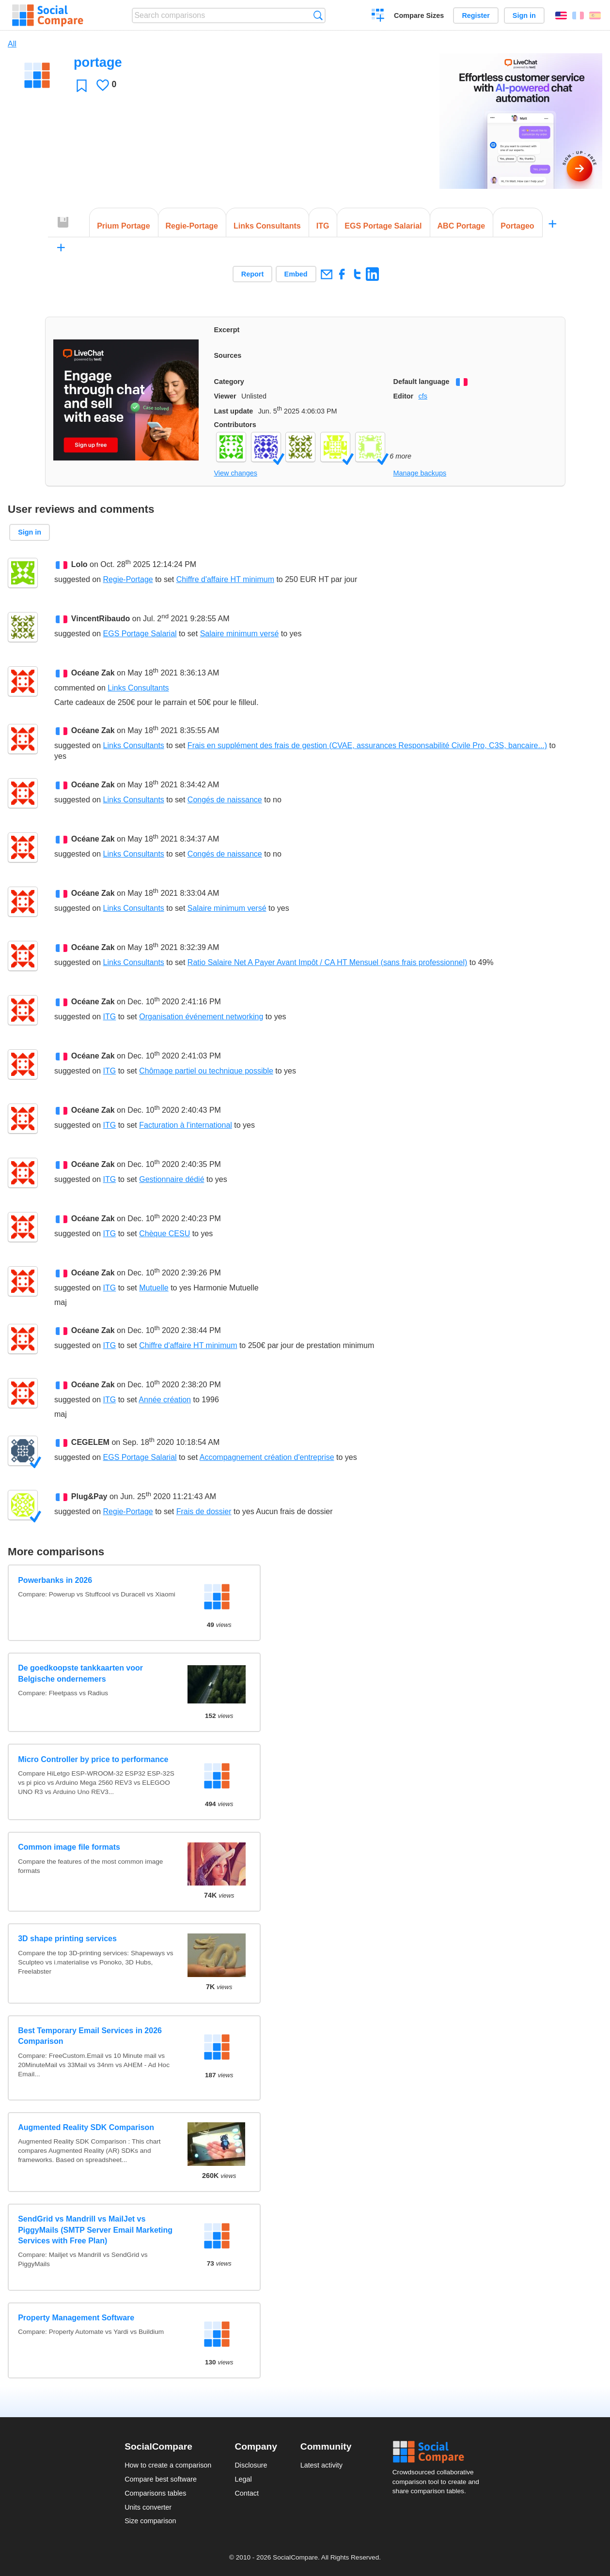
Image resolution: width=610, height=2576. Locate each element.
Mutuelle (153, 1288)
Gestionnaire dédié (171, 1179)
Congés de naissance (225, 800)
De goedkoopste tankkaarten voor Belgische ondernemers (80, 1673)
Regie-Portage (128, 579)
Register (476, 15)
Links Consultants (138, 688)
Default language (421, 381)
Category (229, 381)
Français (578, 15)
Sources (228, 355)
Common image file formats (69, 1847)
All (12, 44)
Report (252, 274)
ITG (109, 1016)
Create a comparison (378, 16)
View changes (235, 473)
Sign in (524, 15)
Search (318, 15)
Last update (233, 411)
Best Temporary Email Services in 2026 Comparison (90, 2035)
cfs (422, 396)
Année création (165, 1399)
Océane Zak (93, 673)
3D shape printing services (67, 1938)
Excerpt (227, 330)
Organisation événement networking (201, 1016)
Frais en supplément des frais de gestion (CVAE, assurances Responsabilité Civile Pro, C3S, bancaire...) (367, 745)
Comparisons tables (155, 2493)
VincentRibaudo (100, 618)
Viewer (225, 396)
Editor (403, 396)
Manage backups (420, 473)
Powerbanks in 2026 (55, 1580)
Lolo (79, 564)
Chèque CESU (164, 1233)
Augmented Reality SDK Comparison (86, 2127)
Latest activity (321, 2465)
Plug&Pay (89, 1496)
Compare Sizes (419, 15)
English (561, 15)
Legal (243, 2479)
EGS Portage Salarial (140, 633)
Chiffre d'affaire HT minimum (225, 579)
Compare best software (161, 2479)
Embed (296, 274)
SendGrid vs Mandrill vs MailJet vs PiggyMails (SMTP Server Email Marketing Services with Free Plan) (95, 2230)
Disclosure (251, 2465)
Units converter (148, 2507)
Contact (247, 2493)
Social (438, 2452)
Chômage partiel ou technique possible (206, 1071)
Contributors (235, 425)
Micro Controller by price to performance (93, 1759)
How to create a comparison (168, 2465)
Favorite (81, 85)
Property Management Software (76, 2318)
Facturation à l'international (185, 1125)
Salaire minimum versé (239, 633)
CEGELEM (90, 1442)
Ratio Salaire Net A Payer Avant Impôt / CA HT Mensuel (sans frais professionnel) (327, 962)
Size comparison (150, 2521)
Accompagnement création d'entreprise (267, 1457)
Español (595, 15)
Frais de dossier (204, 1511)
